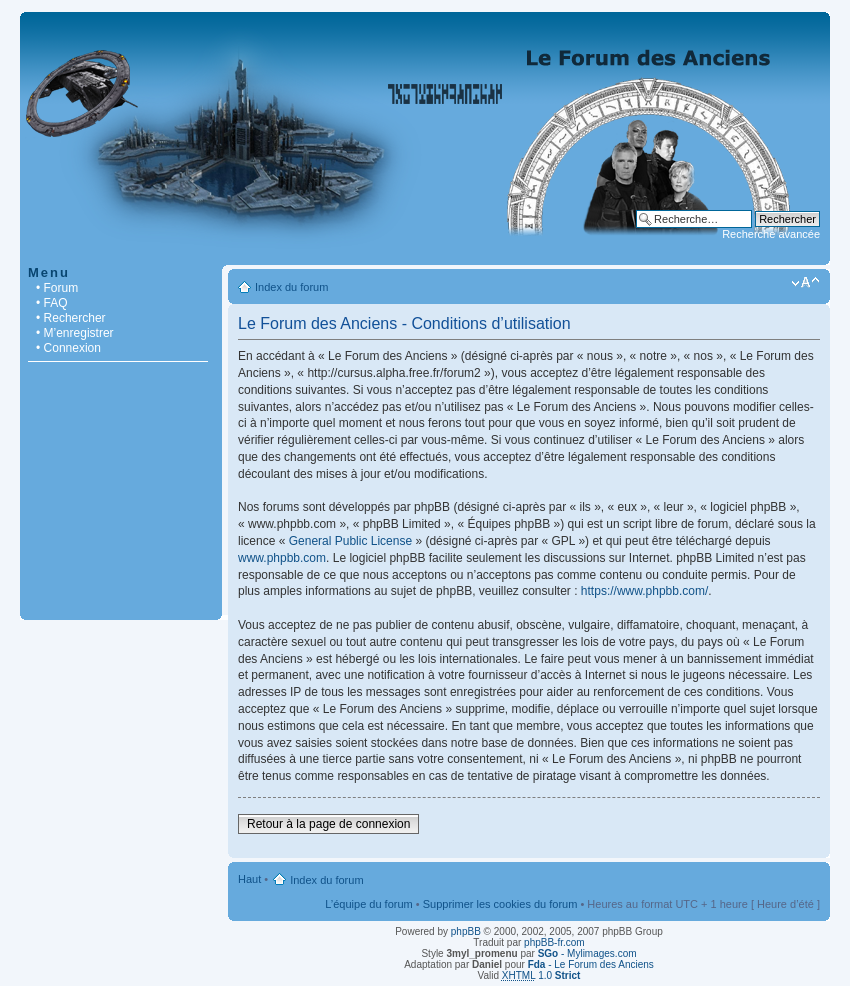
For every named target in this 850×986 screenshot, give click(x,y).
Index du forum (291, 287)
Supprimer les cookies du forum (500, 904)
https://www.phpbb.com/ (644, 591)
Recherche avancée (771, 234)
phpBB (466, 931)
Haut (249, 879)
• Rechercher (71, 318)
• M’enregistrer (75, 333)
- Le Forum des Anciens (591, 964)
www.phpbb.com (282, 558)
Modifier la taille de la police (805, 283)
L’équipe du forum (368, 904)
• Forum (57, 288)
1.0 (541, 975)
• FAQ (52, 303)
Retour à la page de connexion (328, 824)
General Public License (350, 541)
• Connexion (68, 348)
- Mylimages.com (587, 953)
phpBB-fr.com (554, 942)
